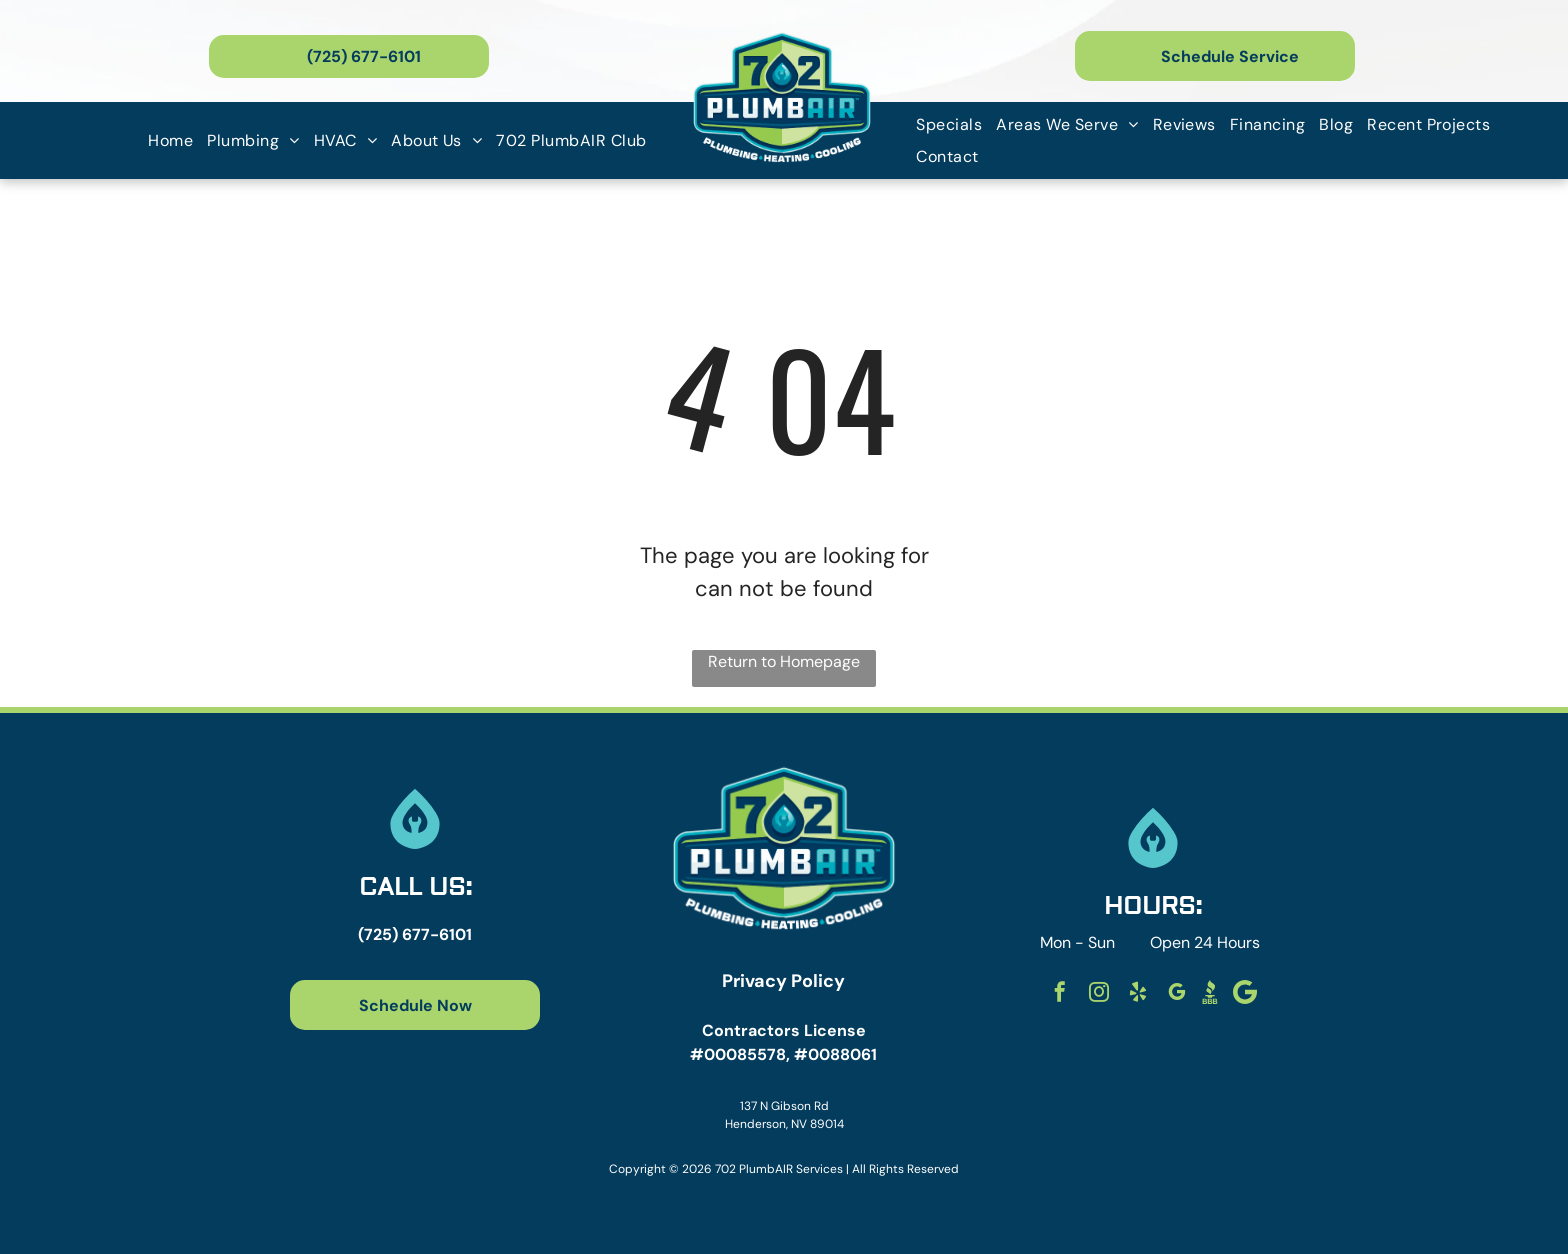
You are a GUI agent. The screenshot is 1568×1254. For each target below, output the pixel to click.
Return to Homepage (784, 661)
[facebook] (1060, 994)
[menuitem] (170, 140)
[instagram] (1099, 994)
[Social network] (1210, 994)
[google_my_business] (1177, 994)
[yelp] (1138, 994)
